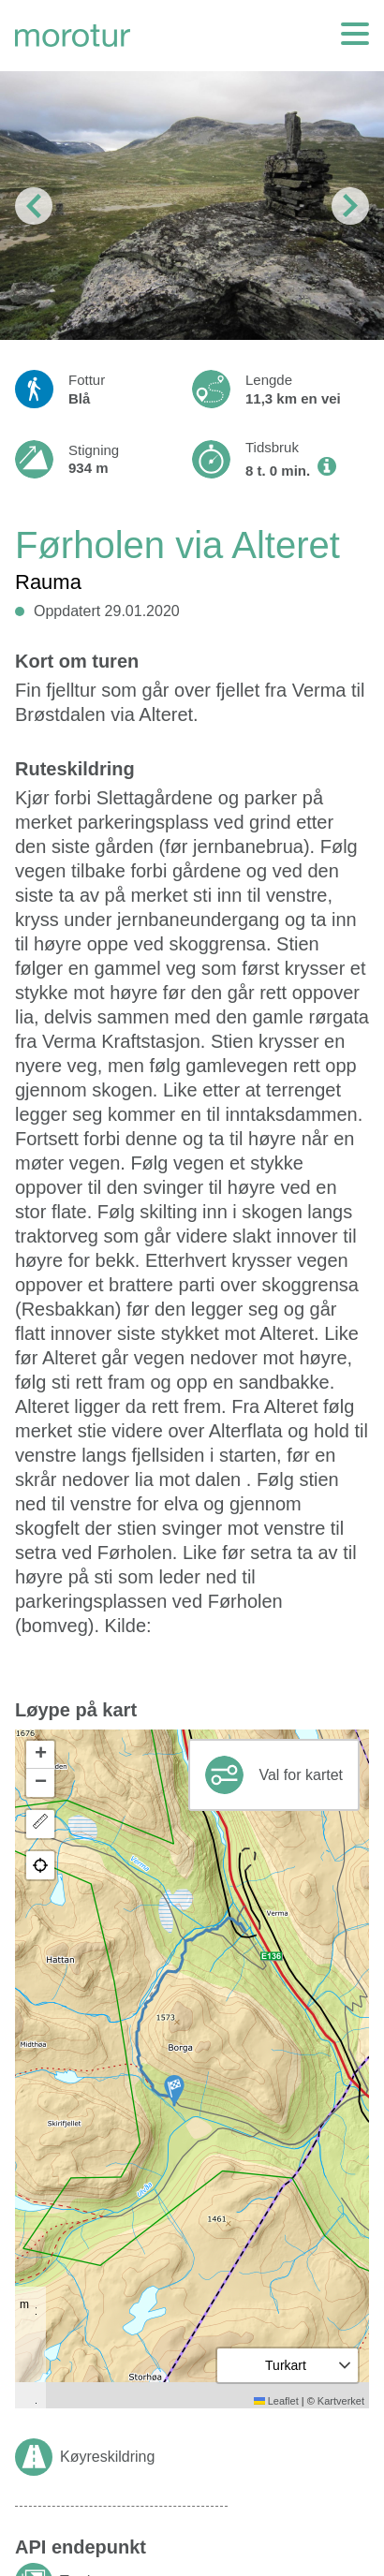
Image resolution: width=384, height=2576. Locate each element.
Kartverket (341, 2401)
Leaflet (276, 2401)
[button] (174, 2090)
